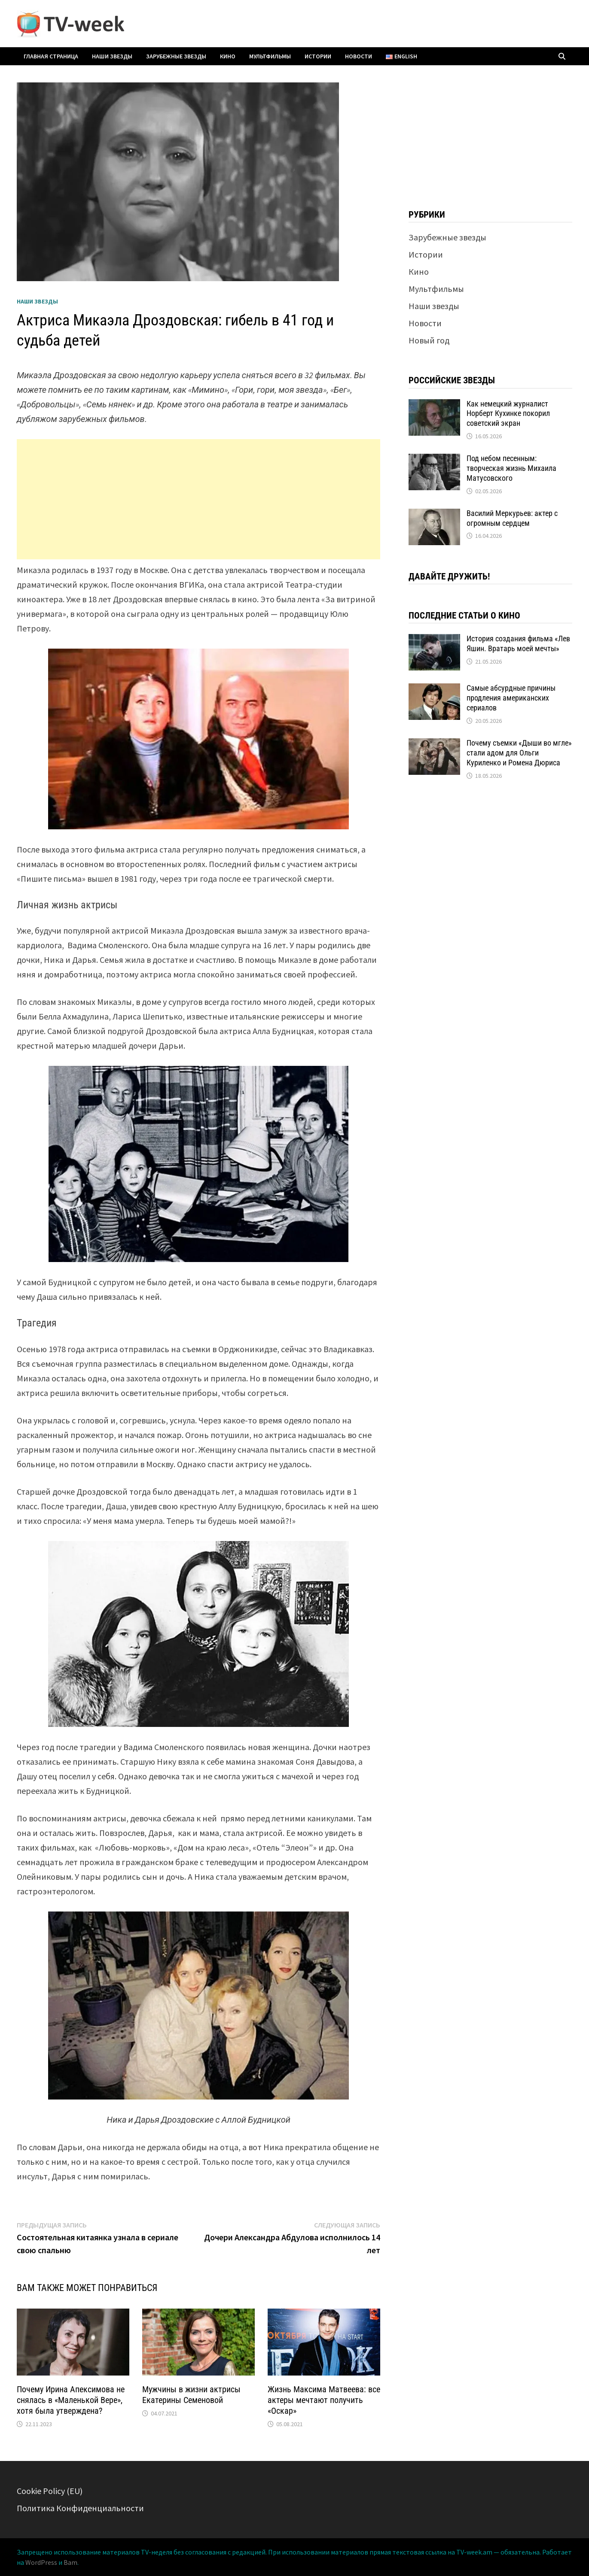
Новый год (429, 340)
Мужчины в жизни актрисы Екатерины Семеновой (191, 2394)
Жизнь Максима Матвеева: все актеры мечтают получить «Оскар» (324, 2400)
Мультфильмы (270, 56)
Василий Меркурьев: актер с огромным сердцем (512, 518)
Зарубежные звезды (176, 56)
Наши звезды (112, 56)
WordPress (41, 2562)
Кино (227, 56)
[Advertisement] (198, 499)
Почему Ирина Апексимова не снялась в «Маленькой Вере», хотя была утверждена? (71, 2400)
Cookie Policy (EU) (49, 2490)
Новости (358, 56)
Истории (318, 56)
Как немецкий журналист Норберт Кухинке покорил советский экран (508, 413)
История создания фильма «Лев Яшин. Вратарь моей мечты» (518, 643)
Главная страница (51, 56)
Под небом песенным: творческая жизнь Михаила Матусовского (511, 468)
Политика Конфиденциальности (80, 2508)
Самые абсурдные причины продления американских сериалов (511, 697)
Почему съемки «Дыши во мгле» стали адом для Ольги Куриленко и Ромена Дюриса (519, 752)
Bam (70, 2562)
